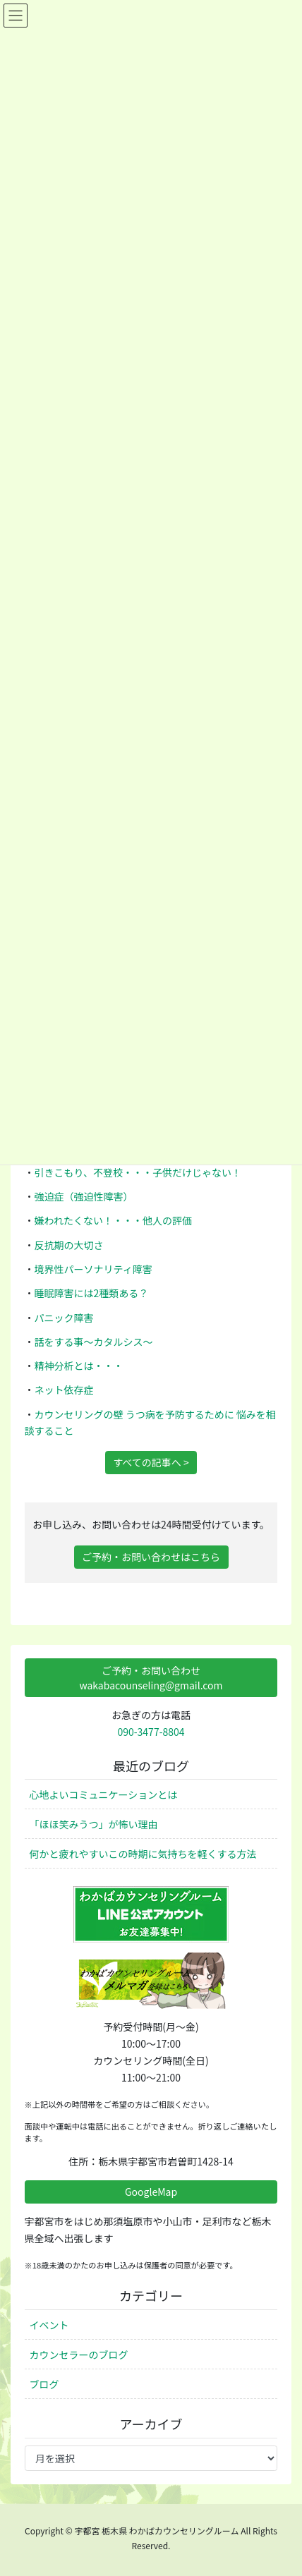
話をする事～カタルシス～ (94, 1342)
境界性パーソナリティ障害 (93, 1269)
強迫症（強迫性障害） (84, 1196)
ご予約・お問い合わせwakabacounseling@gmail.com (150, 1677)
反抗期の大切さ (69, 1245)
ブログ (44, 2384)
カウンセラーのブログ (79, 2354)
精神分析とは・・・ (79, 1366)
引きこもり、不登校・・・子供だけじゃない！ (138, 1172)
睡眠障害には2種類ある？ (92, 1293)
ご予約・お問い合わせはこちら (151, 1557)
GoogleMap (151, 2192)
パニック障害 (64, 1318)
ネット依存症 (64, 1390)
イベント (49, 2325)
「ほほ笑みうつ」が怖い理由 (94, 1824)
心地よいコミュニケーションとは (104, 1794)
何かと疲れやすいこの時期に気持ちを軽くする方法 (143, 1854)
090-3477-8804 (150, 1732)
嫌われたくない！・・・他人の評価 (113, 1220)
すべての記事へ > (150, 1462)
